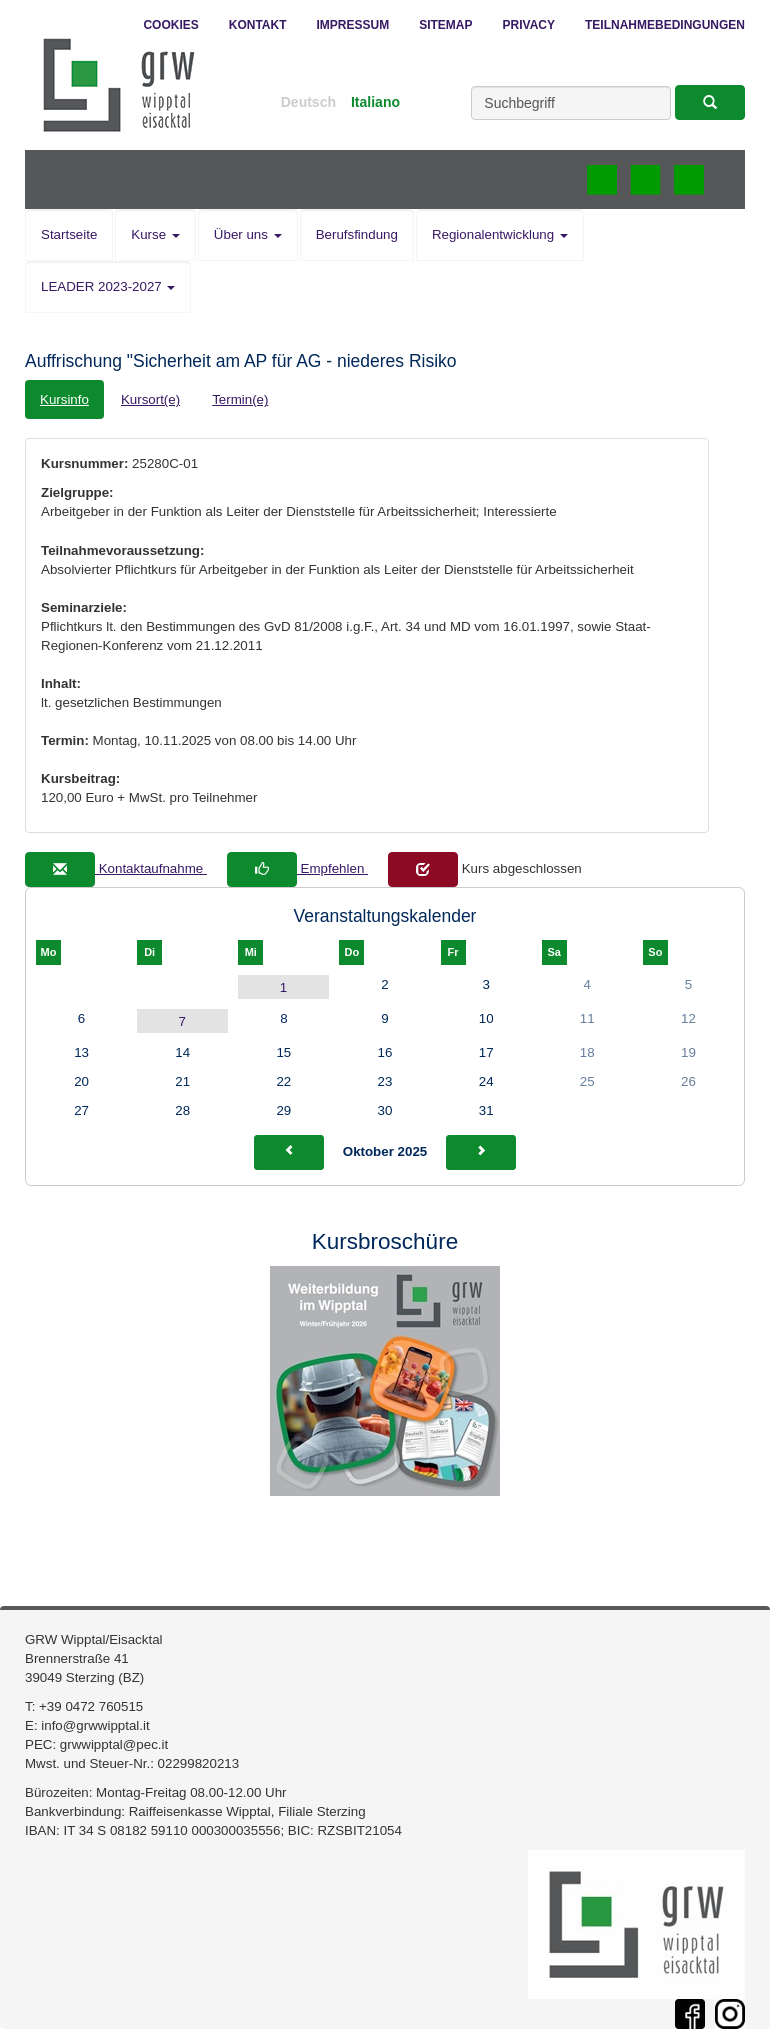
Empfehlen (297, 868)
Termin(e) (240, 399)
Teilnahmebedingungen (665, 25)
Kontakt (258, 25)
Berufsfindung (357, 234)
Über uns (248, 234)
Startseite (69, 234)
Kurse (155, 234)
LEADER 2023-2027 (108, 286)
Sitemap (445, 25)
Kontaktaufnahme (116, 868)
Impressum (353, 25)
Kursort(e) (150, 399)
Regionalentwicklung (500, 234)
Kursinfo (64, 399)
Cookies (170, 25)
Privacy (529, 25)
